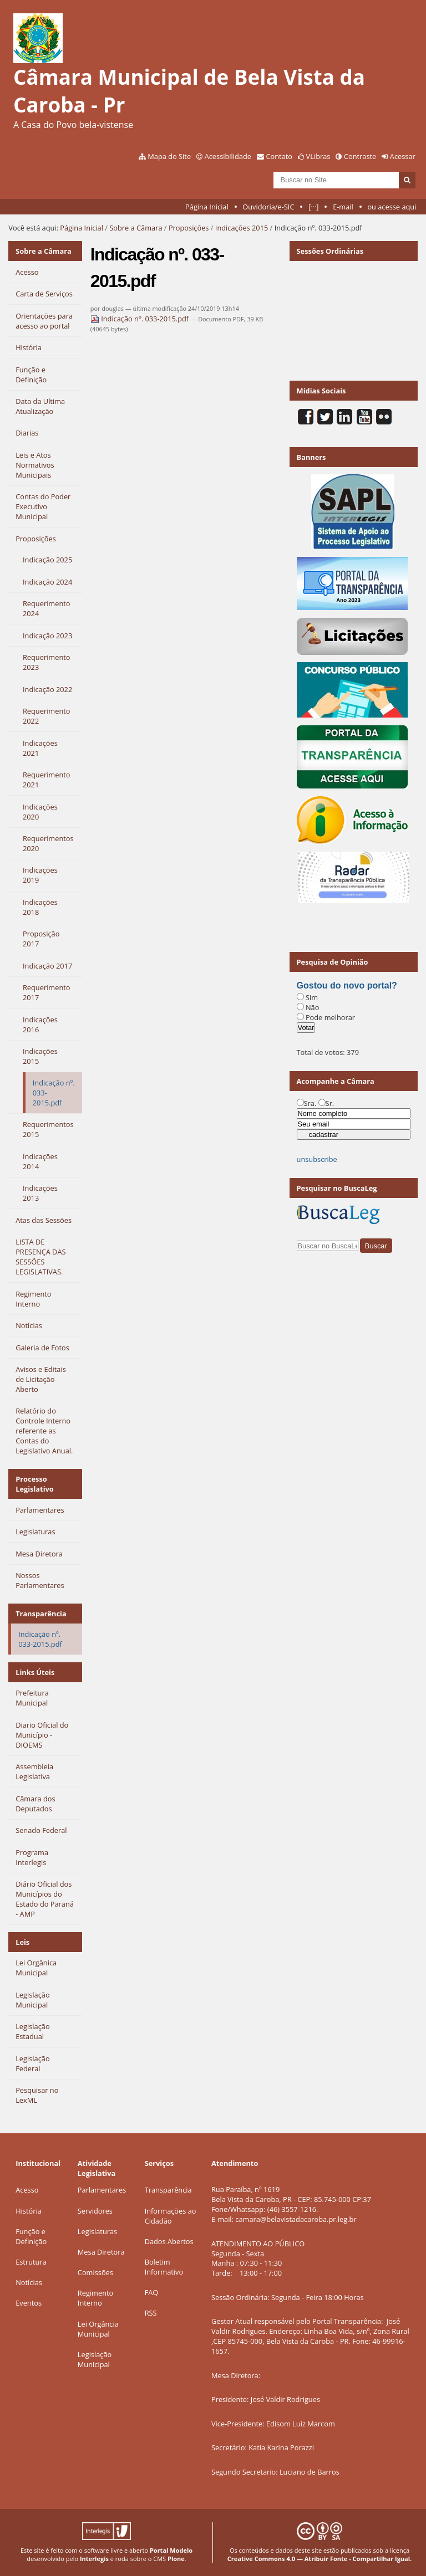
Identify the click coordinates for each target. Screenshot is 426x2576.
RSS (151, 2313)
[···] (313, 207)
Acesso (27, 2190)
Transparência (41, 1614)
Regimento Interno (95, 2298)
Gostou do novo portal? (347, 985)
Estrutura (31, 2262)
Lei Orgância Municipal (98, 2329)
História (29, 2211)
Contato (279, 156)
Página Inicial (207, 207)
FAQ (152, 2292)
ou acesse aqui (391, 207)
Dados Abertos (169, 2241)
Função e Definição (31, 2236)
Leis (22, 1942)
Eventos (29, 2303)
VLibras (318, 156)
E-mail (343, 207)
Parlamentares (102, 2190)
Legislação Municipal (94, 2359)
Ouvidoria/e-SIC (268, 207)
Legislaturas (97, 2231)
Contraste (360, 156)
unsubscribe (317, 1159)
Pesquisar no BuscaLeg (337, 1188)
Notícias (29, 2282)
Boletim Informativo (164, 2267)
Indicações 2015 (241, 228)
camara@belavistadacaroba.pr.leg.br (295, 2219)
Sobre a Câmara (135, 228)
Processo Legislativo (35, 1484)
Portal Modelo (171, 2550)
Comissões (95, 2272)
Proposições (189, 228)
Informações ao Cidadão (170, 2216)
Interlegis (94, 2558)
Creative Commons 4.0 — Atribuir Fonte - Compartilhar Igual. (319, 2558)
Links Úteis (35, 1672)
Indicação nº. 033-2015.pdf (140, 319)
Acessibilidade (228, 156)
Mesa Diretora (101, 2252)
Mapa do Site (169, 156)
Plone (176, 2558)
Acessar (402, 156)
